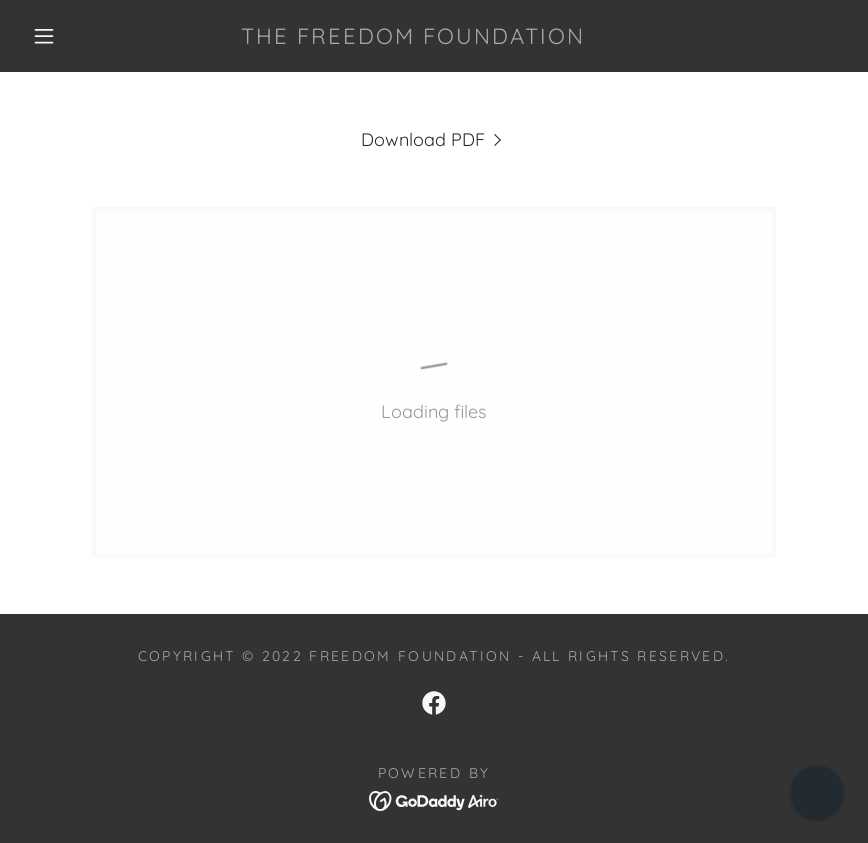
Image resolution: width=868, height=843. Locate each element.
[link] (413, 37)
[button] (44, 36)
